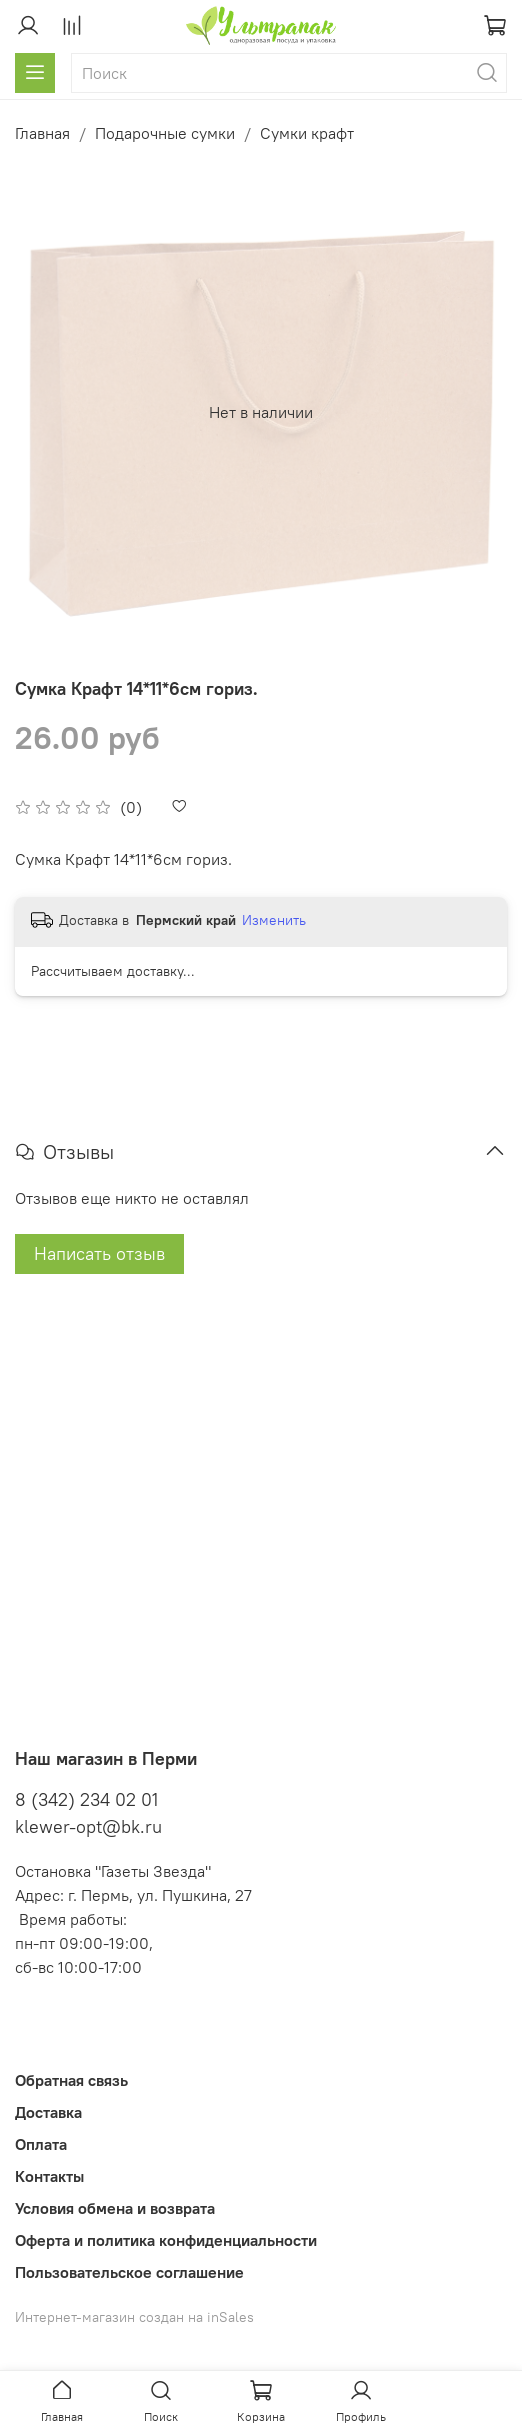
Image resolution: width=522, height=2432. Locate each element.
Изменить (274, 920)
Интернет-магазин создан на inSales (134, 2317)
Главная (42, 133)
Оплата (41, 2144)
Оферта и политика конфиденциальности (166, 2240)
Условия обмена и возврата (115, 2208)
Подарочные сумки (165, 133)
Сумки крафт (307, 133)
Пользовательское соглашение (129, 2272)
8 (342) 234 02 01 (86, 1799)
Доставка (48, 2112)
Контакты (49, 2176)
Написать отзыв (99, 1253)
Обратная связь (71, 2080)
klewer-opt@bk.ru (88, 1826)
